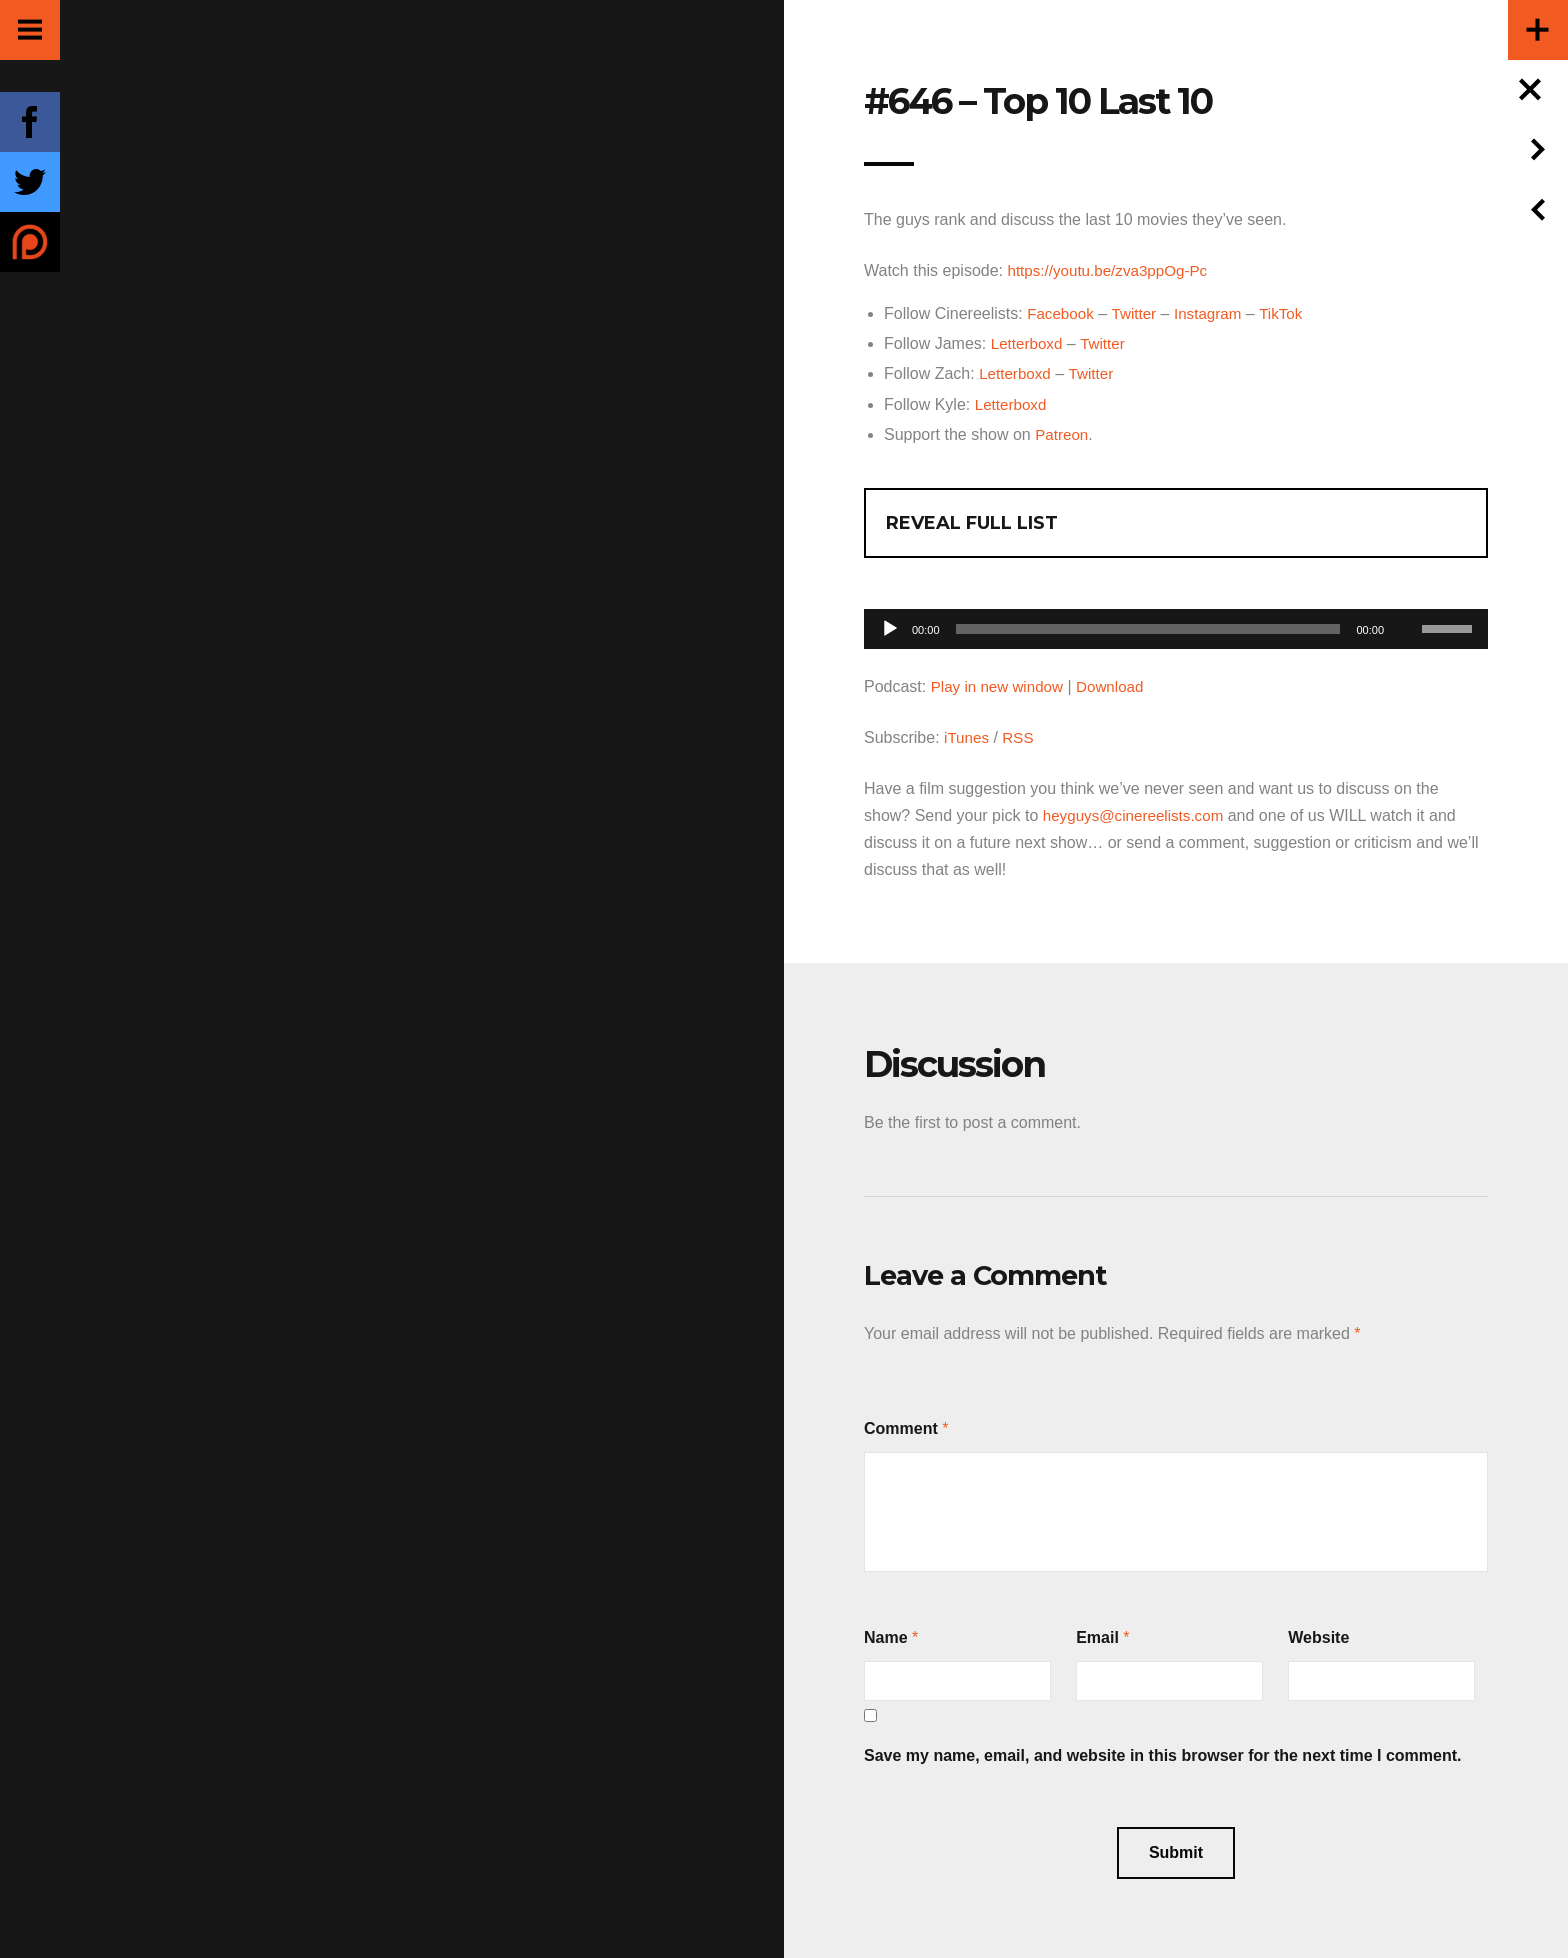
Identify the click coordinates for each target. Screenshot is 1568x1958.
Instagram (1215, 313)
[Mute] (1406, 597)
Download (1118, 685)
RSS (1021, 736)
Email (1097, 1636)
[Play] (890, 628)
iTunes (967, 736)
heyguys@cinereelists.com (1138, 814)
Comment (901, 1427)
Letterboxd (1029, 343)
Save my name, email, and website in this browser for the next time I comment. (1163, 1754)
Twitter (1138, 313)
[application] (1176, 622)
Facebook (1062, 313)
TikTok (1291, 313)
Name (886, 1636)
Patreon (1063, 433)
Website (1318, 1636)
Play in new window (1001, 685)
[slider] (1148, 628)
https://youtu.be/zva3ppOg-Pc (1112, 270)
